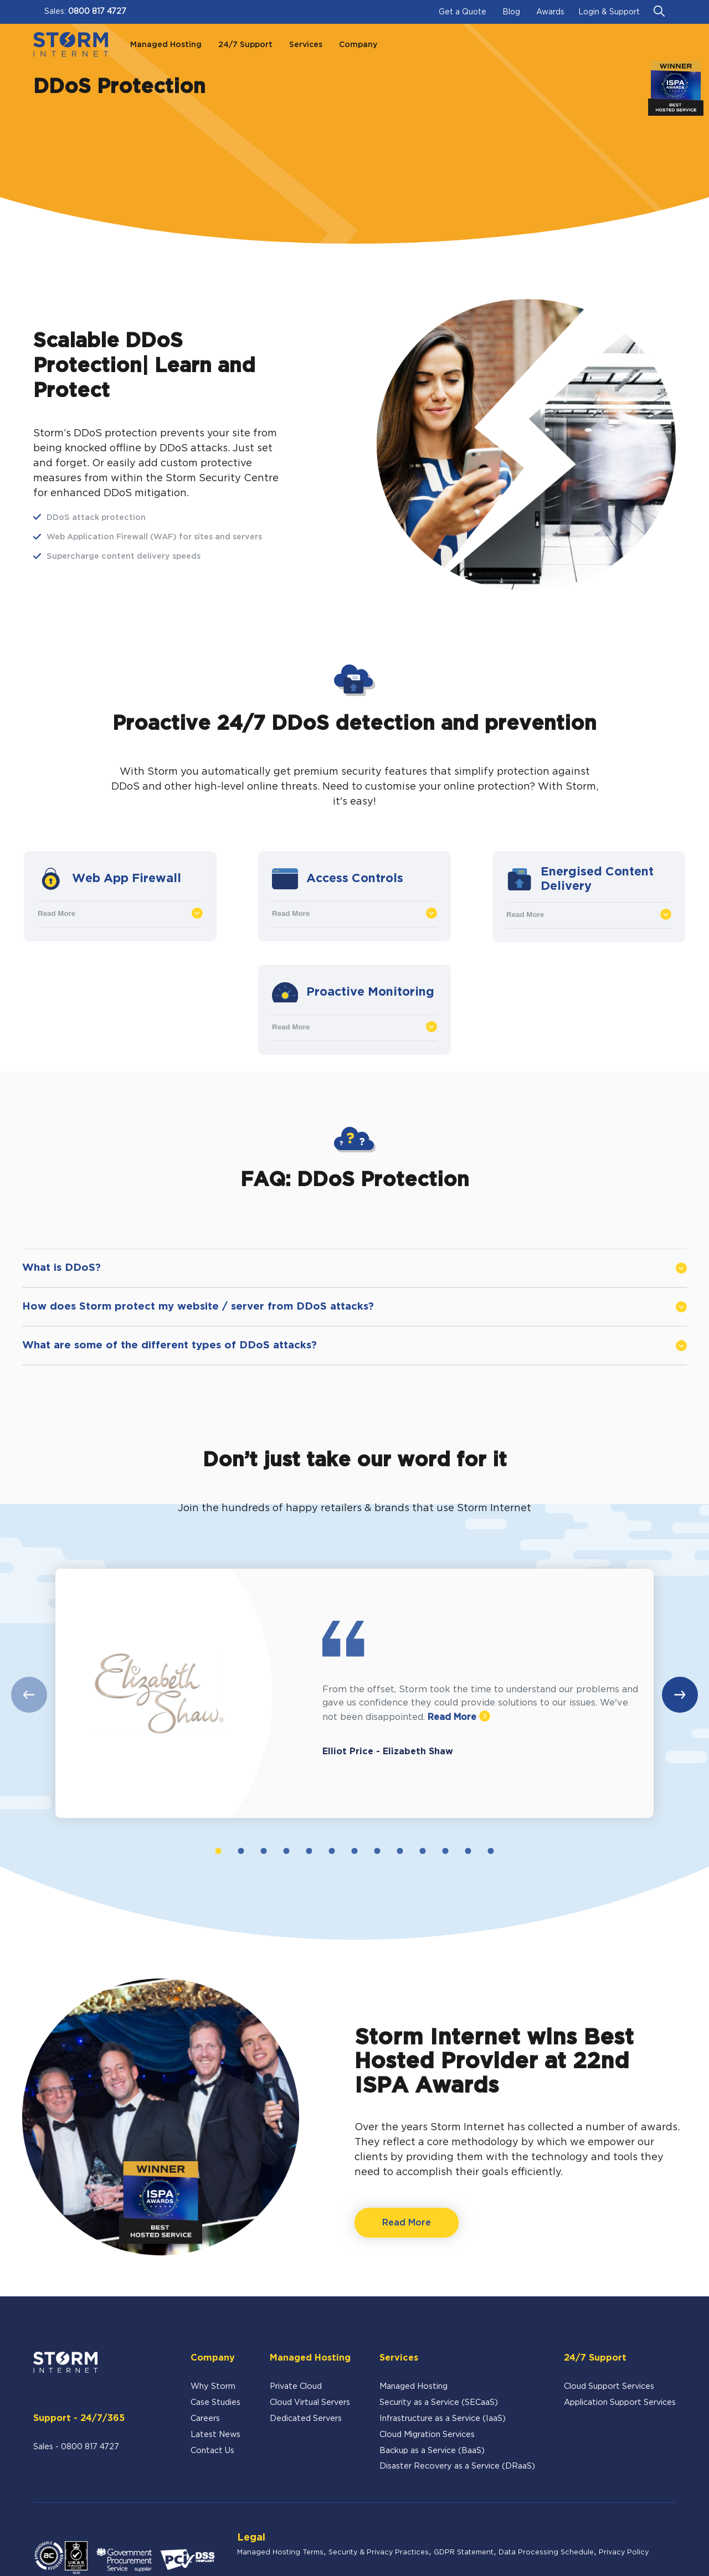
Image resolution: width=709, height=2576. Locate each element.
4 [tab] (286, 1851)
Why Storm (213, 2386)
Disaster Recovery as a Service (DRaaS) (457, 2466)
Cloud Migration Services (427, 2434)
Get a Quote (462, 12)
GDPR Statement (464, 2552)
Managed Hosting (413, 2386)
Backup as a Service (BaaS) (432, 2450)
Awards (550, 12)
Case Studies (215, 2402)
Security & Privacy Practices (378, 2552)
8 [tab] (377, 1851)
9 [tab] (400, 1851)
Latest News (215, 2434)
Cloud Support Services (609, 2386)
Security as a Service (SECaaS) (438, 2402)
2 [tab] (241, 1851)
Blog (511, 12)
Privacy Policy (624, 2552)
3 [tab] (263, 1851)
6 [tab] (331, 1851)
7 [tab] (354, 1851)
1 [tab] (218, 1851)
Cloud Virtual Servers (310, 2402)
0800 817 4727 (97, 11)
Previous (29, 1695)
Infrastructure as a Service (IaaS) (442, 2418)
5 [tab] (309, 1851)
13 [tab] (491, 1851)
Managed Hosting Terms (280, 2552)
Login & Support (609, 12)
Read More (120, 913)
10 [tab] (423, 1851)
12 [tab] (468, 1851)
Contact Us (212, 2450)
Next (679, 1695)
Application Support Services (620, 2402)
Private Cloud (296, 2386)
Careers (205, 2418)
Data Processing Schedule (546, 2552)
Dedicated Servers (306, 2418)
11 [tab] (446, 1851)
